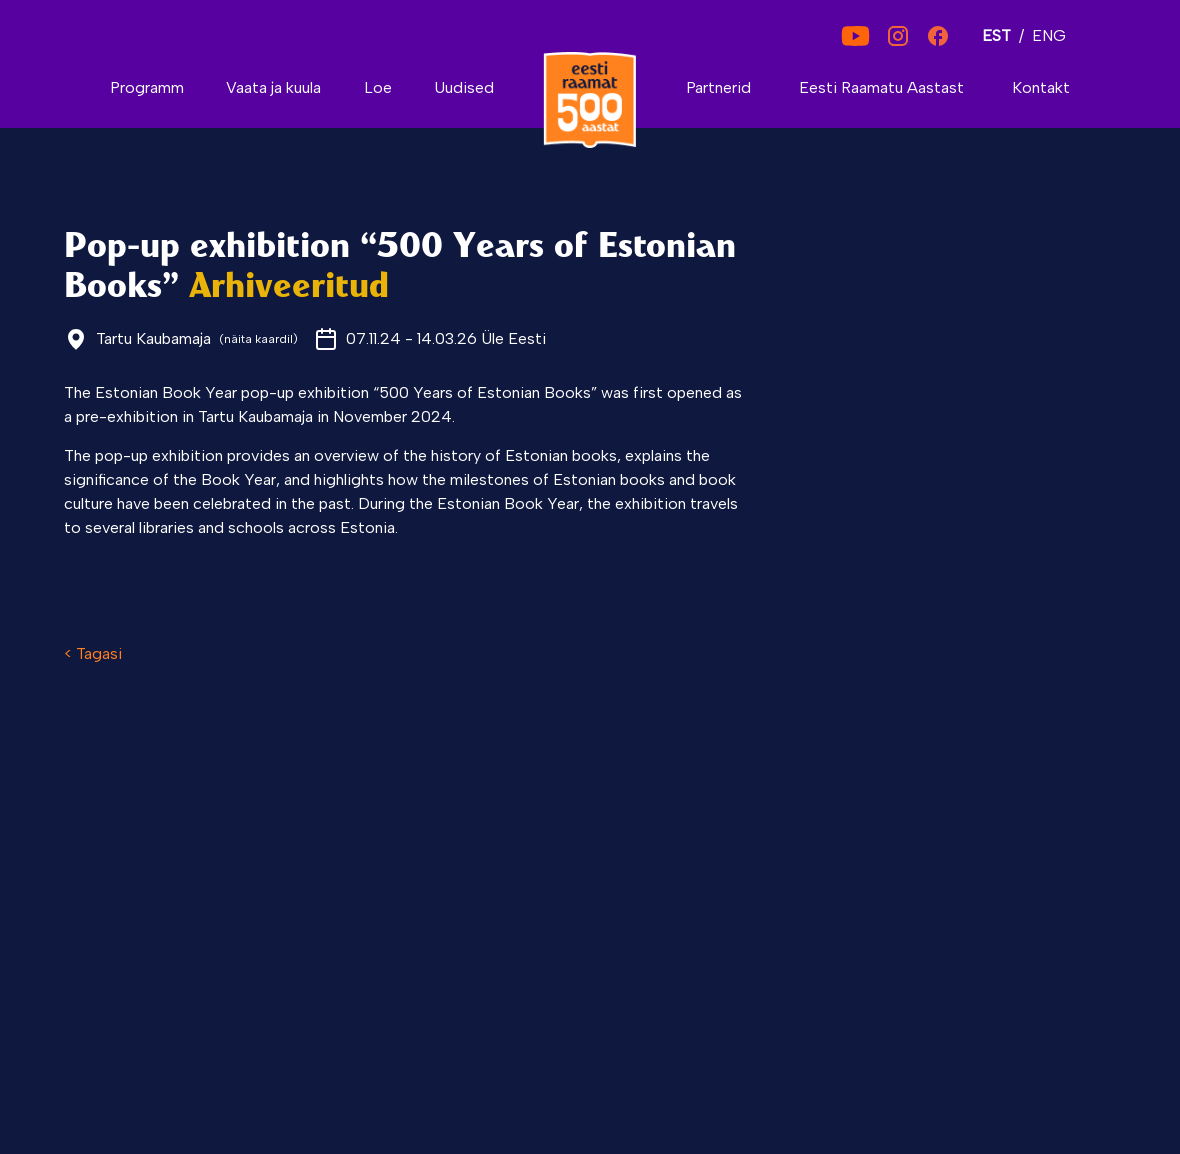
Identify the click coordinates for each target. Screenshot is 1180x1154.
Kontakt (1041, 87)
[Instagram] (898, 36)
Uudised (464, 87)
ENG (1049, 35)
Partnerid (718, 87)
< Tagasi (93, 653)
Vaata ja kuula (273, 87)
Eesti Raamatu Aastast (881, 87)
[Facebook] (938, 36)
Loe (378, 87)
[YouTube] (855, 36)
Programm (147, 87)
